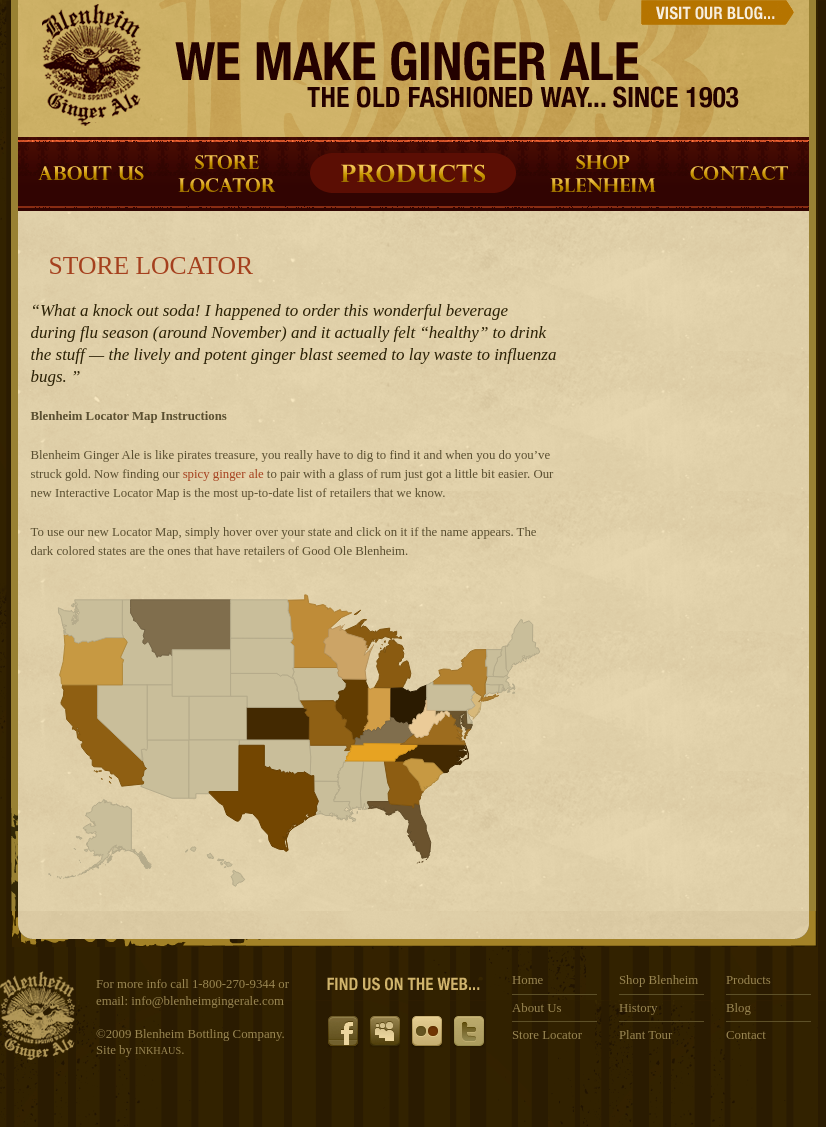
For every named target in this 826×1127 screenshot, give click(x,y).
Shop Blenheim (658, 980)
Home (527, 980)
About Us (536, 1008)
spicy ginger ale (223, 474)
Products (748, 980)
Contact (746, 1035)
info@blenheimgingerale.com (207, 1001)
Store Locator (547, 1035)
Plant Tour (645, 1035)
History (638, 1008)
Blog (738, 1008)
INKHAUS (158, 1050)
